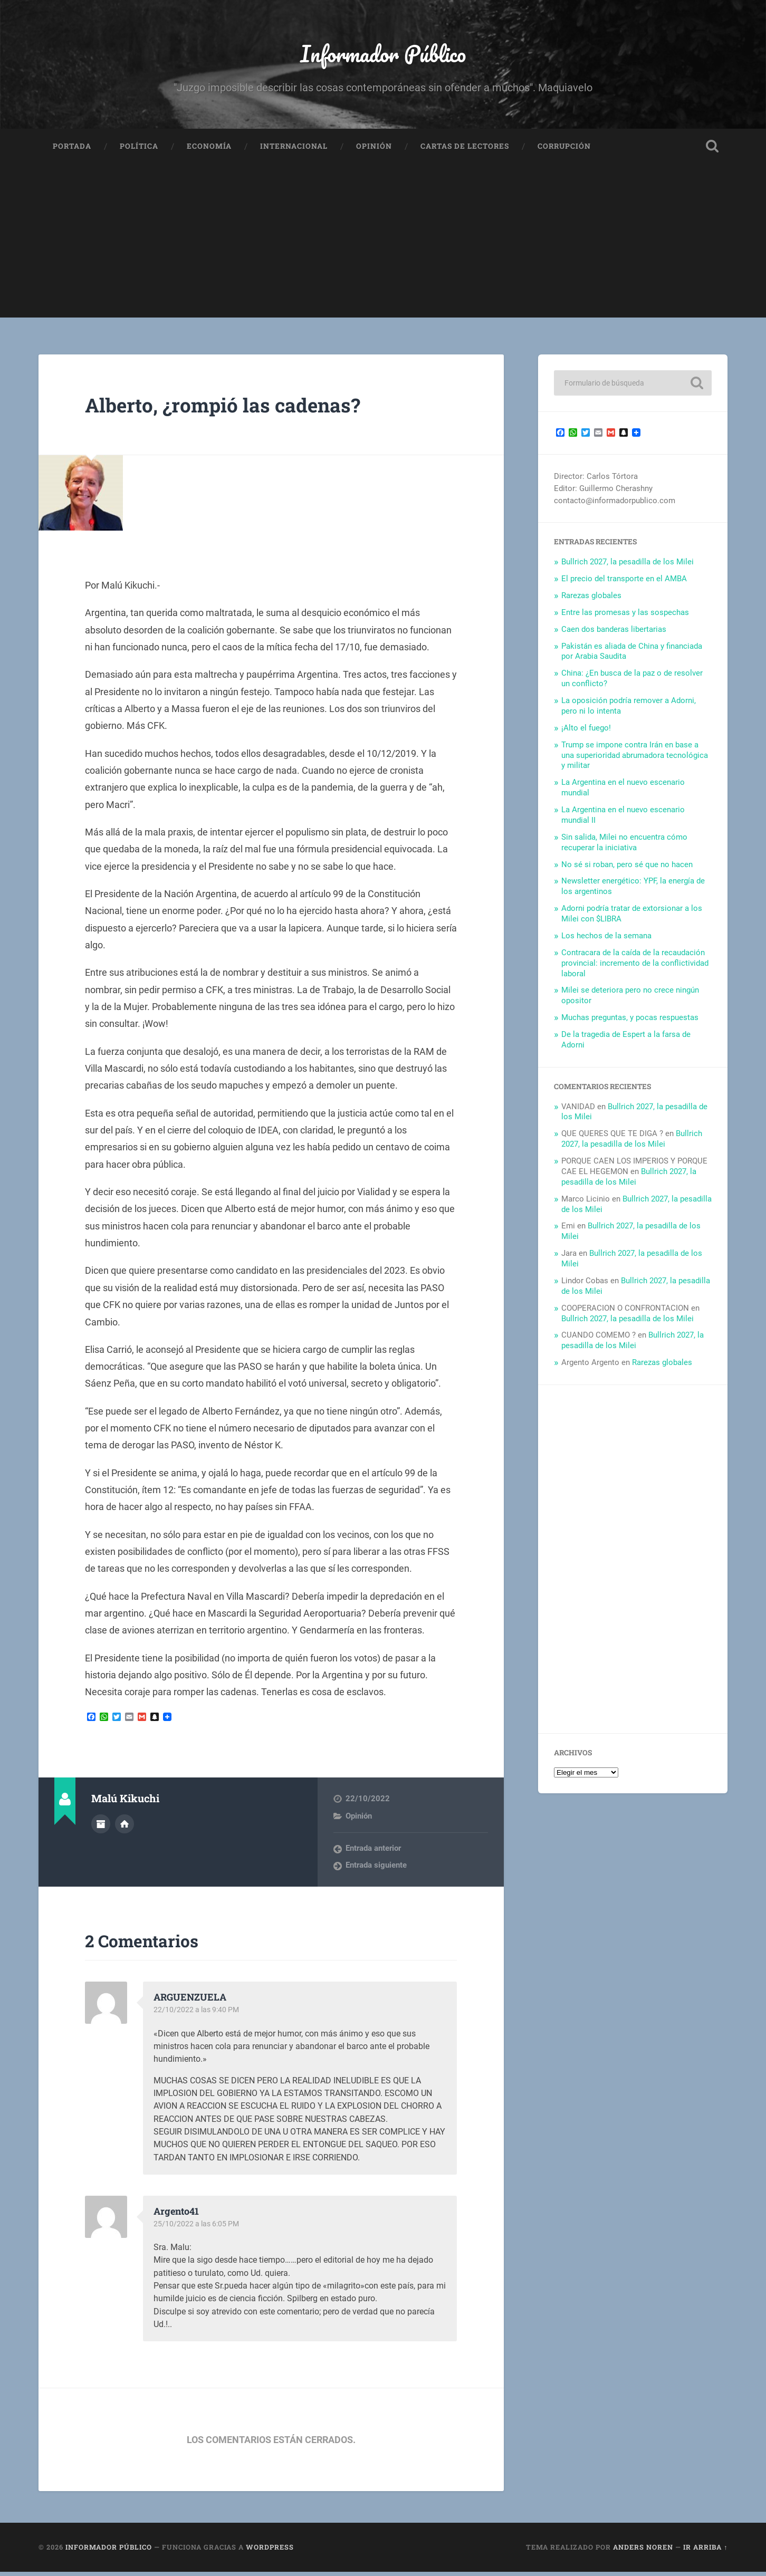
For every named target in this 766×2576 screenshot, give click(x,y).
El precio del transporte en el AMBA (624, 583)
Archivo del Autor (100, 1827)
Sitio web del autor (124, 1827)
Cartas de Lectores (464, 151)
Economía (209, 151)
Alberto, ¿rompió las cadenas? (237, 408)
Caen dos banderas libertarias (613, 633)
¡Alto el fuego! (586, 732)
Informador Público (383, 55)
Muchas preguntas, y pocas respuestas (629, 1022)
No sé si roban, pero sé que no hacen (627, 868)
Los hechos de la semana (606, 940)
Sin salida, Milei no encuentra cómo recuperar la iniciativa (624, 847)
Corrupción (564, 151)
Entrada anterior (373, 1853)
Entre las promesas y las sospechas (625, 616)
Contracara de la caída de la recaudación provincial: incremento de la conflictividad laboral (634, 967)
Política (139, 151)
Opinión (374, 151)
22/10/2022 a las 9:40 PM (198, 2014)
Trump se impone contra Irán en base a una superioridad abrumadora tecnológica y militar (634, 759)
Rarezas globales (591, 600)
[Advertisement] (383, 248)
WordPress (270, 2552)
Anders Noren (643, 2552)
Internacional (294, 151)
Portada (72, 151)
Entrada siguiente (376, 1870)
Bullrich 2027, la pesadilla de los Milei (627, 566)
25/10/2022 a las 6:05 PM (198, 2228)
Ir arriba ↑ (705, 2552)
